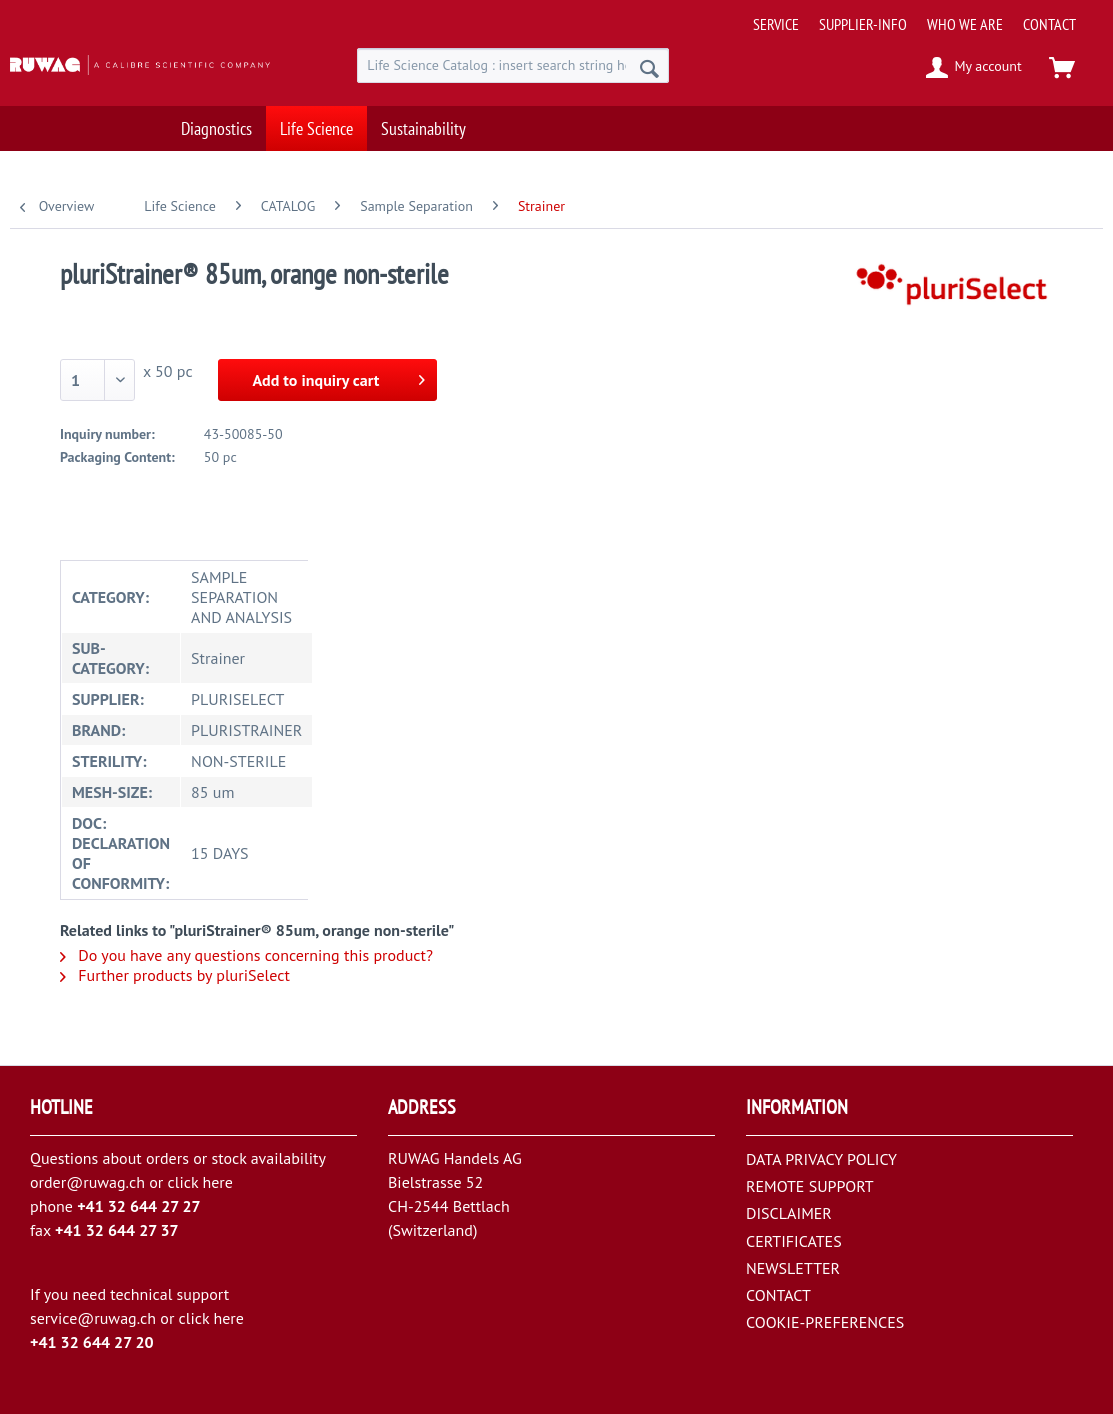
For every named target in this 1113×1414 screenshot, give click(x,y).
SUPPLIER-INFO (863, 24)
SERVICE (776, 24)
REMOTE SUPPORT (810, 1186)
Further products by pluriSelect (175, 975)
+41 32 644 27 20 (92, 1342)
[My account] (974, 68)
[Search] (649, 68)
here (217, 1182)
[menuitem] (926, 16)
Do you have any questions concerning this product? (246, 955)
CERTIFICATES (794, 1241)
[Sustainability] (423, 125)
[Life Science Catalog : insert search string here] (513, 65)
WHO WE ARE (965, 24)
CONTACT (1049, 24)
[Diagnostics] (216, 125)
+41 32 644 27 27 (139, 1206)
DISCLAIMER (789, 1213)
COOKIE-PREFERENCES (825, 1322)
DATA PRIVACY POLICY (821, 1159)
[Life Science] (316, 125)
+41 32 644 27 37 (117, 1230)
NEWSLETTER (793, 1268)
